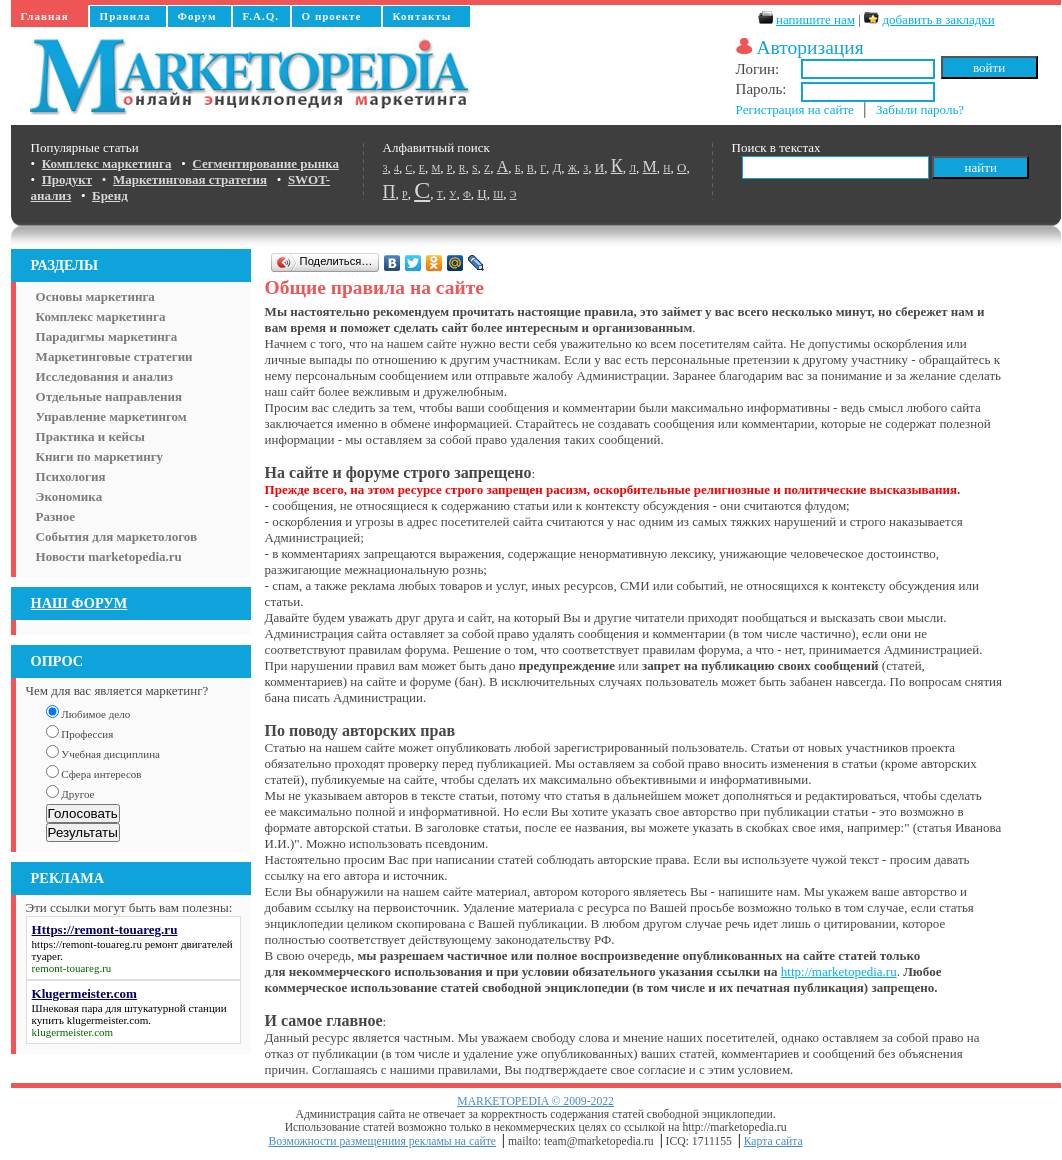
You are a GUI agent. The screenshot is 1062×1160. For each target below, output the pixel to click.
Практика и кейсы (90, 436)
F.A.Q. (261, 16)
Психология (71, 476)
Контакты (422, 16)
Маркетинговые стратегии (114, 356)
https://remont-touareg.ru (87, 944)
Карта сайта (773, 1141)
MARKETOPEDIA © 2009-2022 (535, 1101)
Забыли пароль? (920, 109)
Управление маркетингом (111, 416)
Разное (55, 516)
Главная (45, 16)
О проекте (332, 16)
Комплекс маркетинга (101, 316)
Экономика (69, 496)
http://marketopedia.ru (839, 971)
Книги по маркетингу (100, 456)
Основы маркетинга (95, 296)
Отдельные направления (109, 396)
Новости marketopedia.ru (109, 556)
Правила (125, 16)
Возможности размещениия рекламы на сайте (382, 1141)
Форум (197, 16)
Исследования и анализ (104, 376)
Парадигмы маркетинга (107, 336)
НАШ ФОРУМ (79, 603)
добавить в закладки (938, 19)
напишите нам (815, 19)
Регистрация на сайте (795, 109)
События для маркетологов (116, 536)
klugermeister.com (108, 1020)
